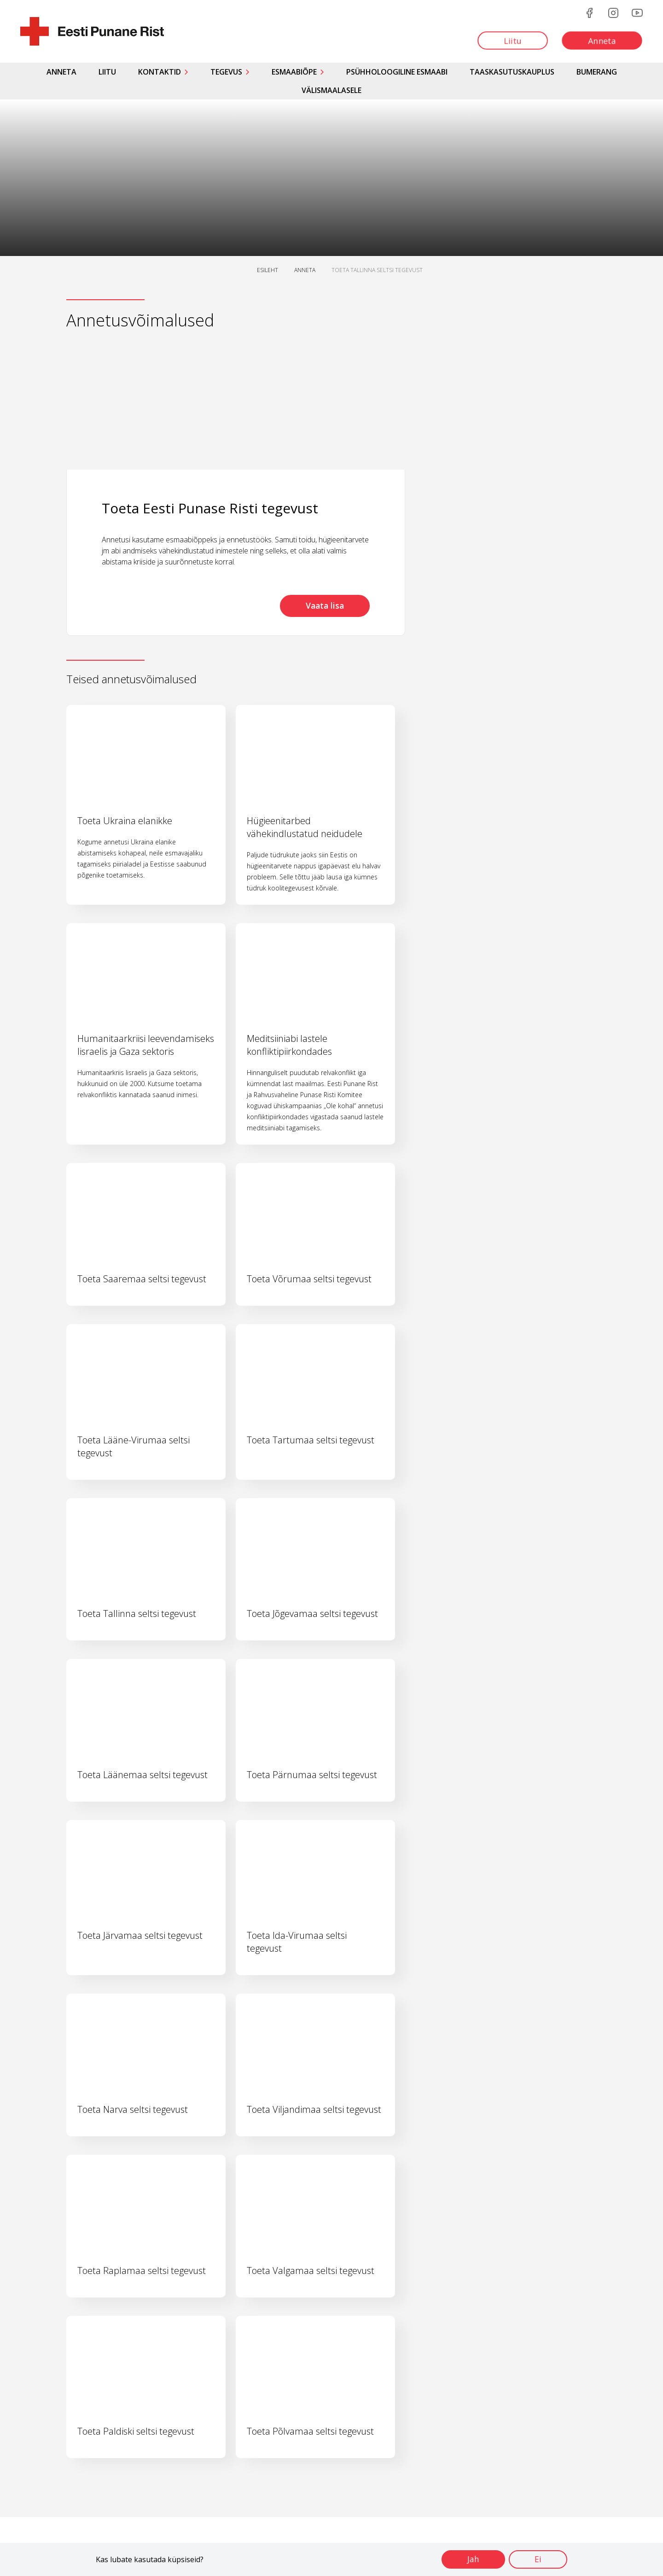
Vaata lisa (323, 605)
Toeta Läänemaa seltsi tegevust (142, 1774)
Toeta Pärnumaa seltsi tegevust (312, 1774)
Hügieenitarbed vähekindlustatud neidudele (304, 827)
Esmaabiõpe (294, 72)
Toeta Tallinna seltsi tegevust (136, 1613)
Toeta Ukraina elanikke (124, 820)
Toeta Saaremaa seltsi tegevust (141, 1279)
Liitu (107, 72)
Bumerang (596, 72)
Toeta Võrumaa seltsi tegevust (309, 1279)
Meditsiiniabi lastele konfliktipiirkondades (289, 1045)
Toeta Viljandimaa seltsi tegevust (314, 2109)
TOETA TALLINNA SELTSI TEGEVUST (377, 270)
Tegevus (226, 72)
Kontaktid (159, 72)
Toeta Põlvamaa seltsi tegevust (310, 2431)
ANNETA (304, 270)
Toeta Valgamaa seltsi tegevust (310, 2270)
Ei (537, 2559)
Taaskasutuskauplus (512, 72)
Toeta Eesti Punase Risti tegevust (210, 508)
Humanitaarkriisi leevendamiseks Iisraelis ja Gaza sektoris (145, 1045)
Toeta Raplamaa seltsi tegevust (141, 2270)
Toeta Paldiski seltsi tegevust (135, 2431)
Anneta (61, 72)
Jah (471, 2559)
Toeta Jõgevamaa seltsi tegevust (312, 1613)
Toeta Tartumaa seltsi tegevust (310, 1440)
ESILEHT (267, 270)
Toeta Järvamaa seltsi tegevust (140, 1935)
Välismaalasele (331, 90)
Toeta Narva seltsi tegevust (132, 2109)
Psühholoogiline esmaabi (397, 72)
